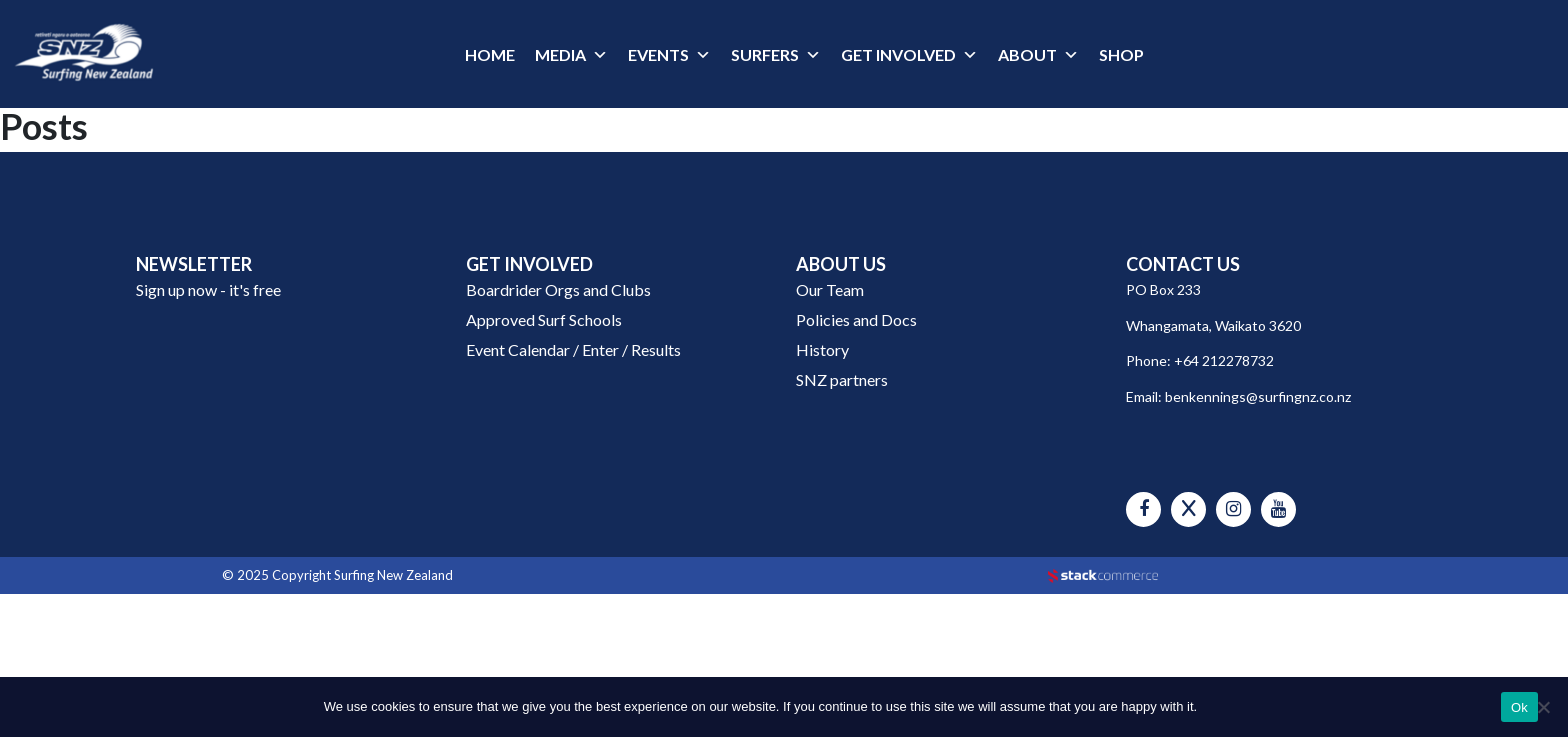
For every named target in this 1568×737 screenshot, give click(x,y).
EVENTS (658, 54)
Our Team (830, 289)
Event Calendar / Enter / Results (573, 349)
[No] (1543, 707)
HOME (490, 54)
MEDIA (560, 54)
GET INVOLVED (898, 54)
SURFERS (765, 54)
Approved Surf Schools (544, 319)
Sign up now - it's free (208, 289)
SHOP (1121, 54)
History (822, 349)
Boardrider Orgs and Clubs (558, 289)
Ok (1519, 707)
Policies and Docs (856, 319)
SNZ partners (842, 379)
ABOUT (1027, 54)
